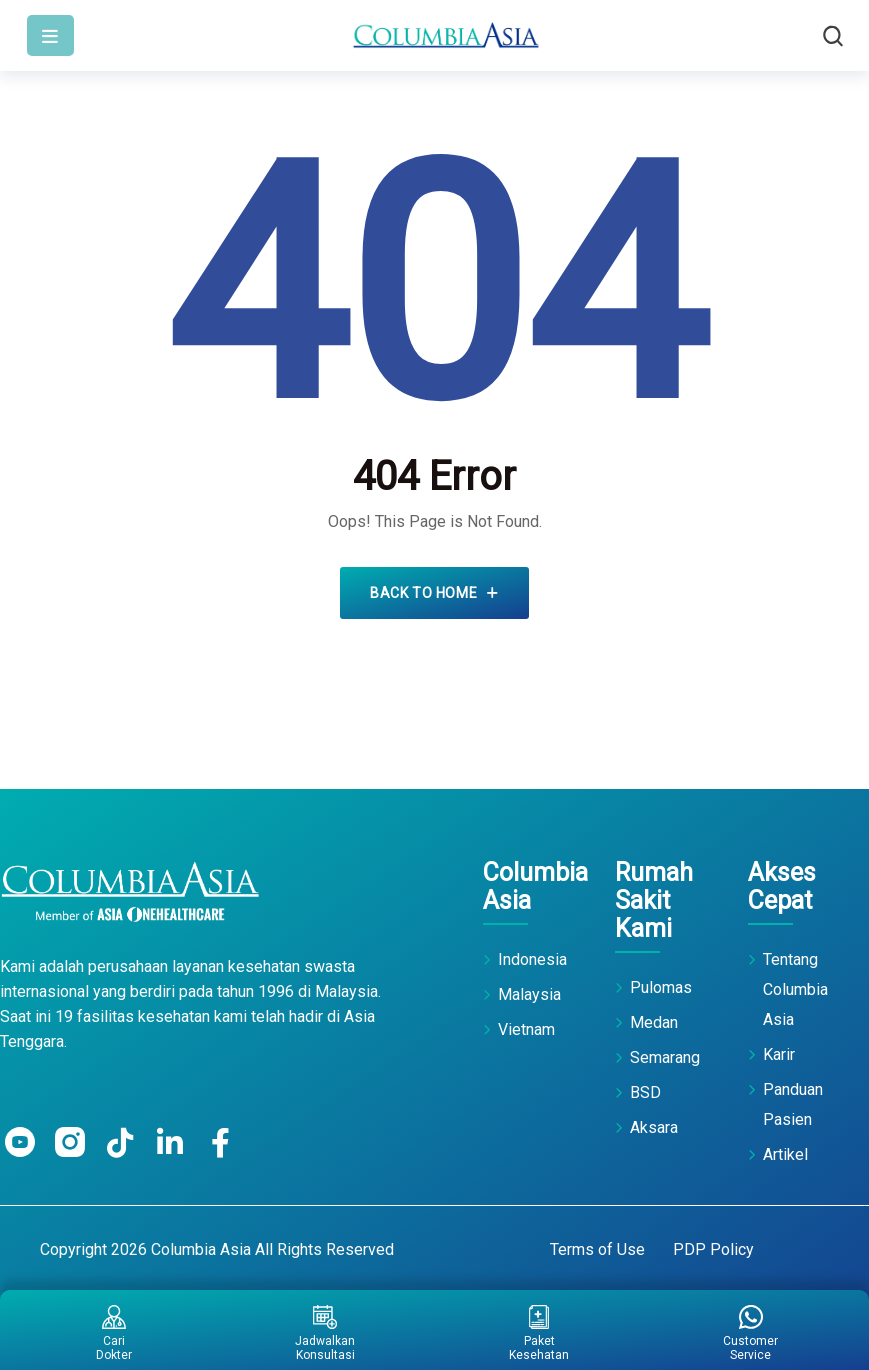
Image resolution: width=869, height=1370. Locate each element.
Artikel (785, 1154)
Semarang (665, 1057)
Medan (654, 1022)
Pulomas (661, 987)
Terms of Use (597, 1249)
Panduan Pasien (793, 1104)
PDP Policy (713, 1249)
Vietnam (526, 1029)
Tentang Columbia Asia (795, 989)
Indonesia (532, 959)
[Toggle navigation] (50, 35)
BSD (645, 1092)
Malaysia (529, 994)
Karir (779, 1054)
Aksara (654, 1127)
